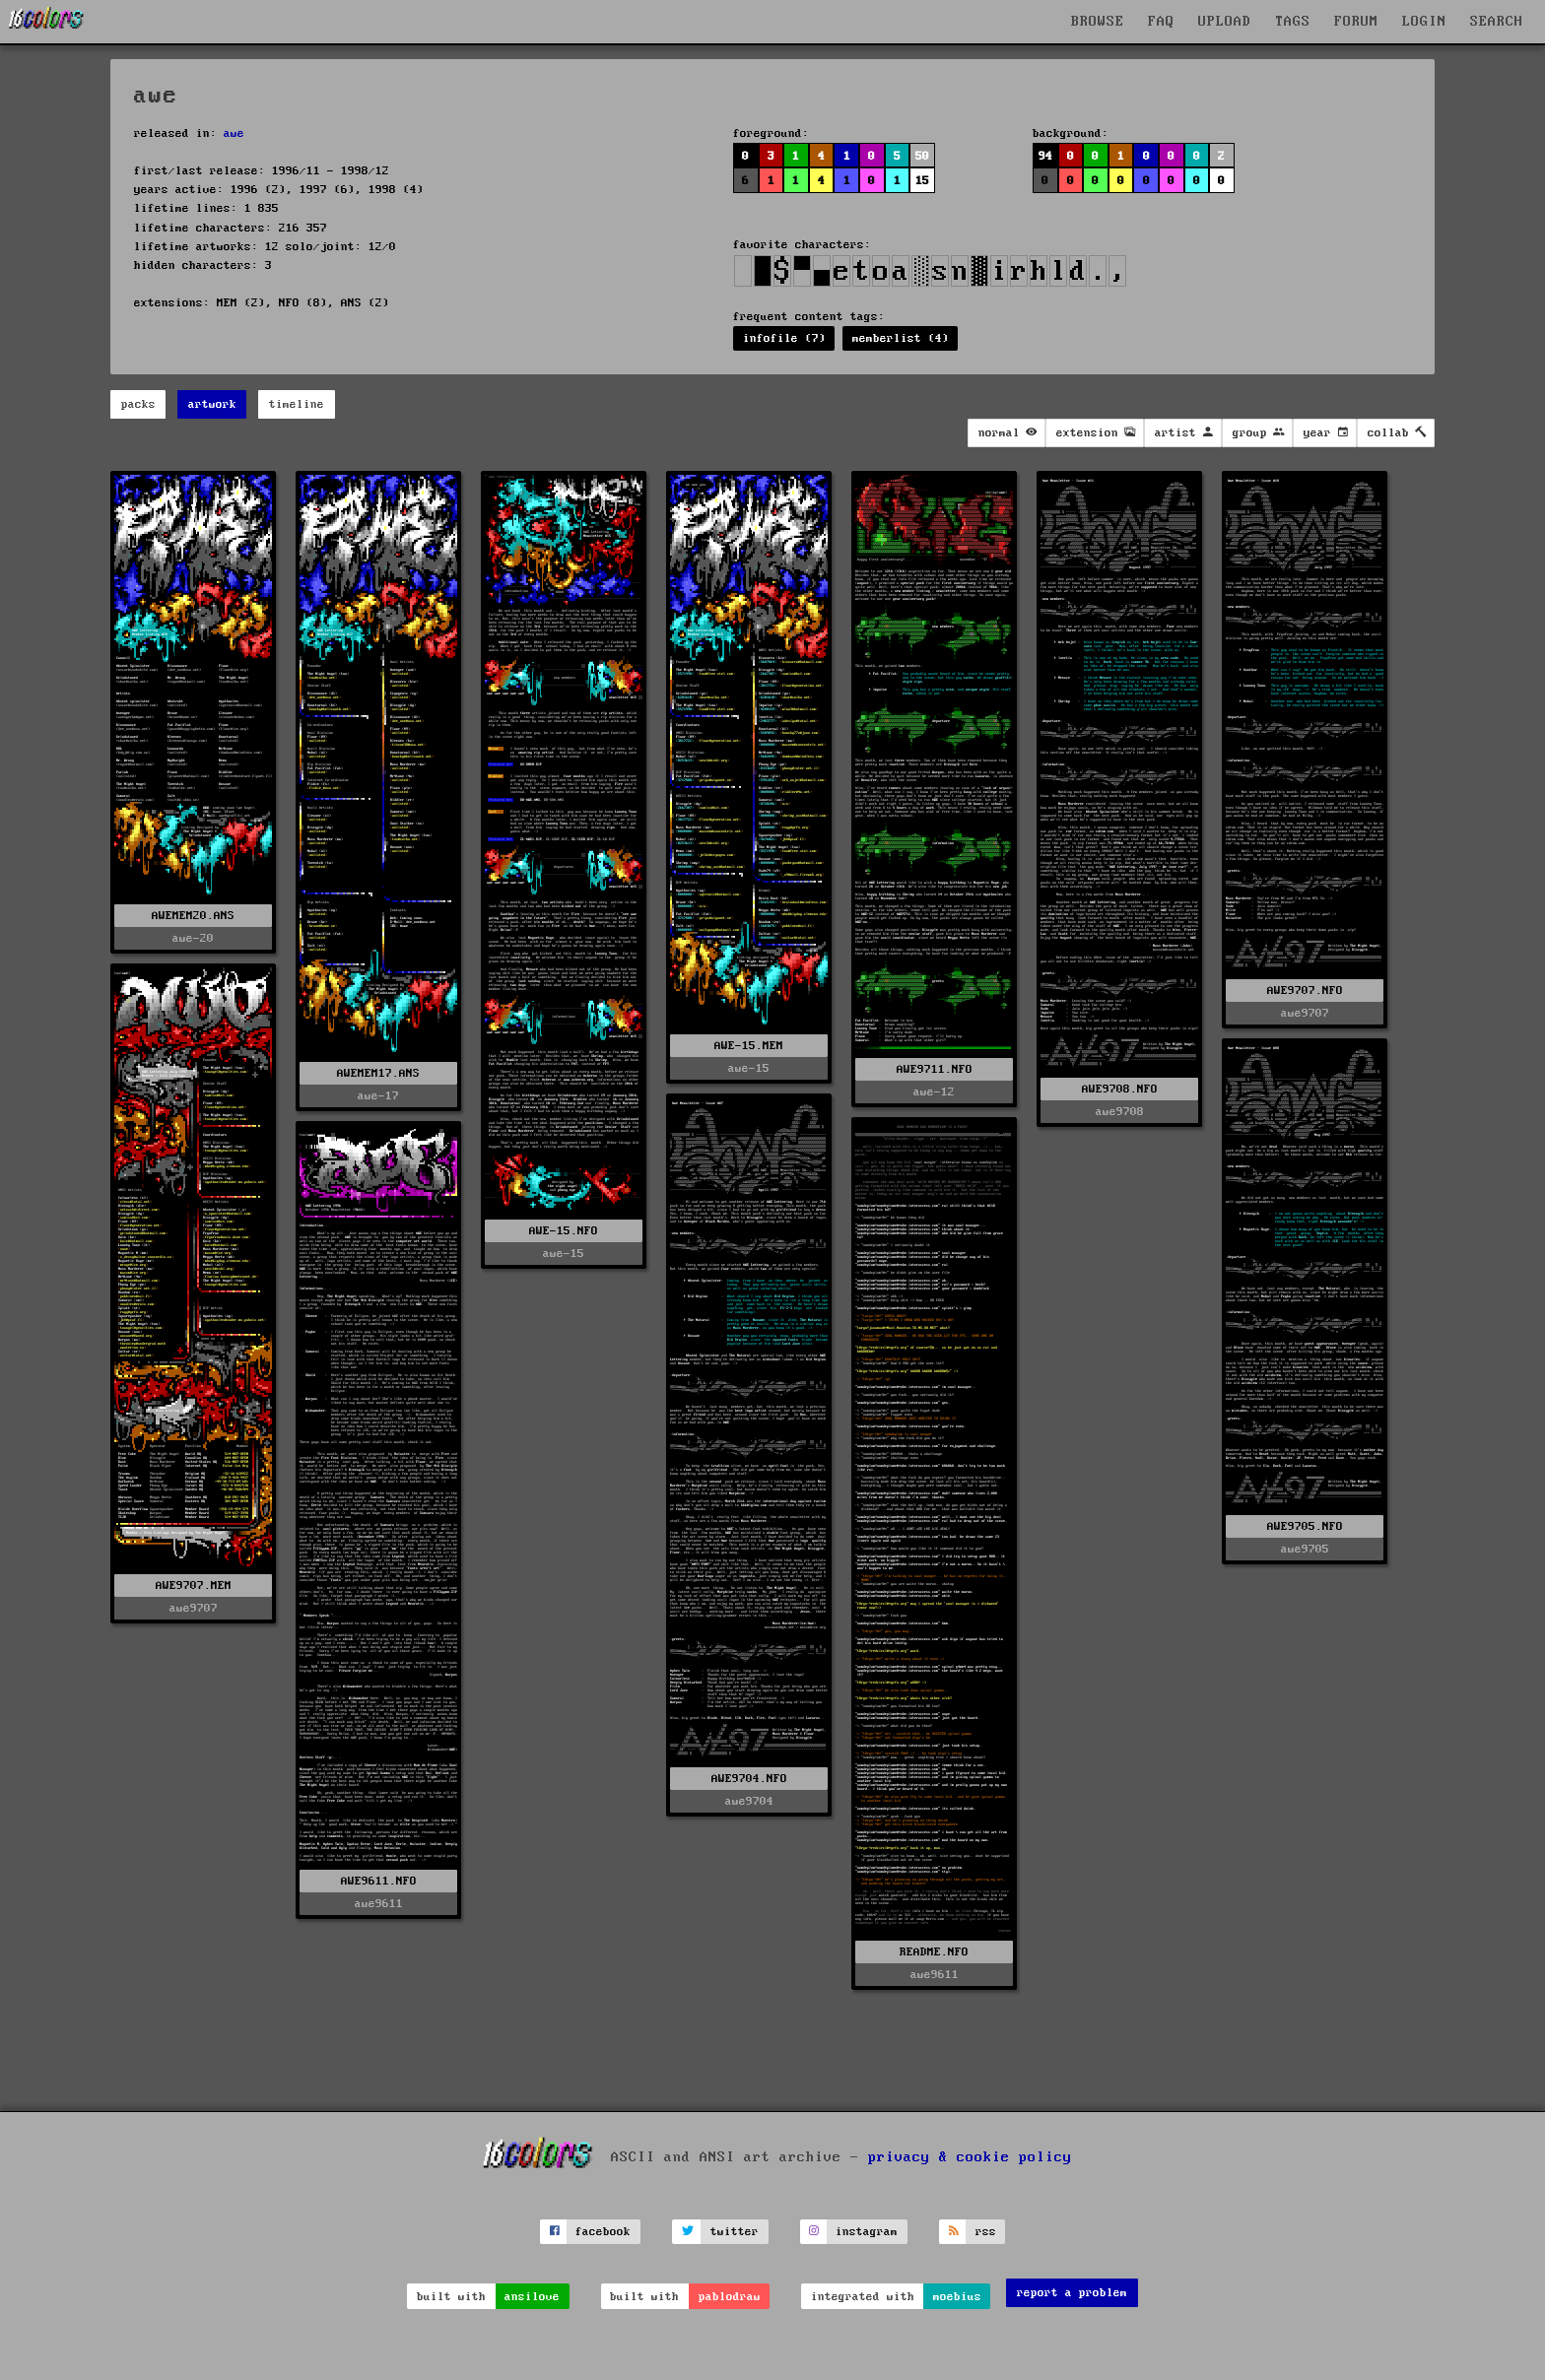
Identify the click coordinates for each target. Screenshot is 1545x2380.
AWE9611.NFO (379, 1881)
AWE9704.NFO (749, 1778)
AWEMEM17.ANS (378, 1073)
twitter (734, 2231)
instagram (867, 2231)
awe (234, 133)
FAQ (1161, 22)
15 (922, 180)
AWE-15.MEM (748, 1045)
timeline (296, 404)
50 (922, 156)
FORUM (1356, 22)
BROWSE (1097, 22)
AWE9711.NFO (935, 1069)
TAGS (1292, 22)
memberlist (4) (900, 338)
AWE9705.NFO (1305, 1526)
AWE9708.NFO (1120, 1089)
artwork (212, 404)
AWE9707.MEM (194, 1585)
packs (138, 404)
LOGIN (1424, 22)
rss (985, 2231)
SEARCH (1496, 22)
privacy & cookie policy (970, 2156)
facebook (603, 2231)
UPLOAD (1224, 22)
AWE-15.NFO (563, 1230)
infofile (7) (784, 338)
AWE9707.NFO (1305, 990)
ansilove (532, 2296)
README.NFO (934, 1952)
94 (1045, 156)
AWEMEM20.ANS (193, 915)
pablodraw (730, 2296)
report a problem (1072, 2292)
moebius (957, 2296)
